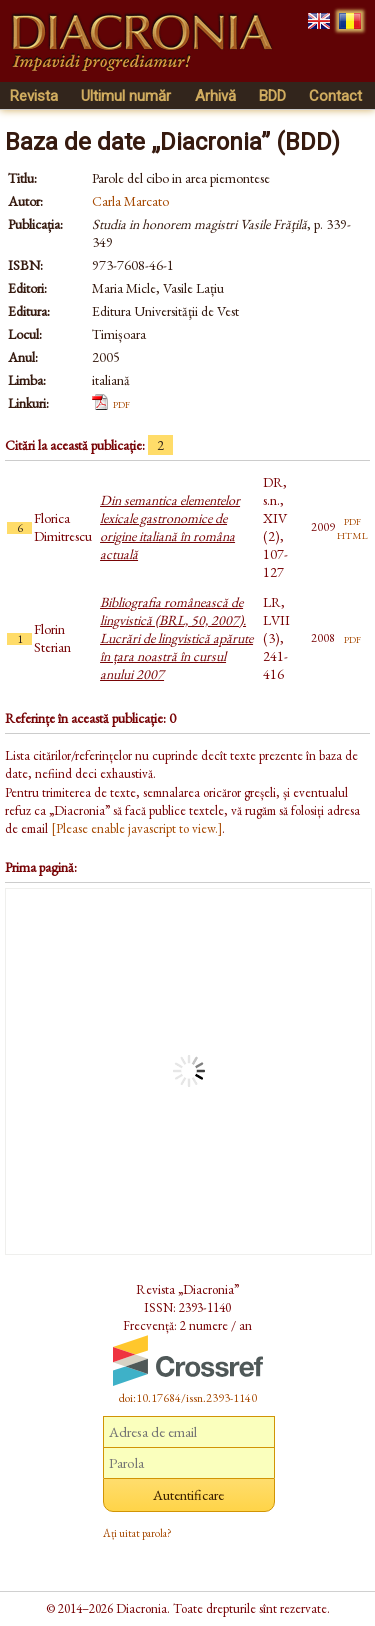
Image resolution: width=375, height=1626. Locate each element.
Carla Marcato (130, 201)
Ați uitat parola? (137, 1533)
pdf (121, 403)
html (352, 534)
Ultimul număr (126, 96)
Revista (34, 96)
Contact (335, 96)
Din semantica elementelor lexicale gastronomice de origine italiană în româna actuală (170, 527)
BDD (272, 96)
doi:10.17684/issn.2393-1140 (188, 1398)
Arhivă (215, 96)
